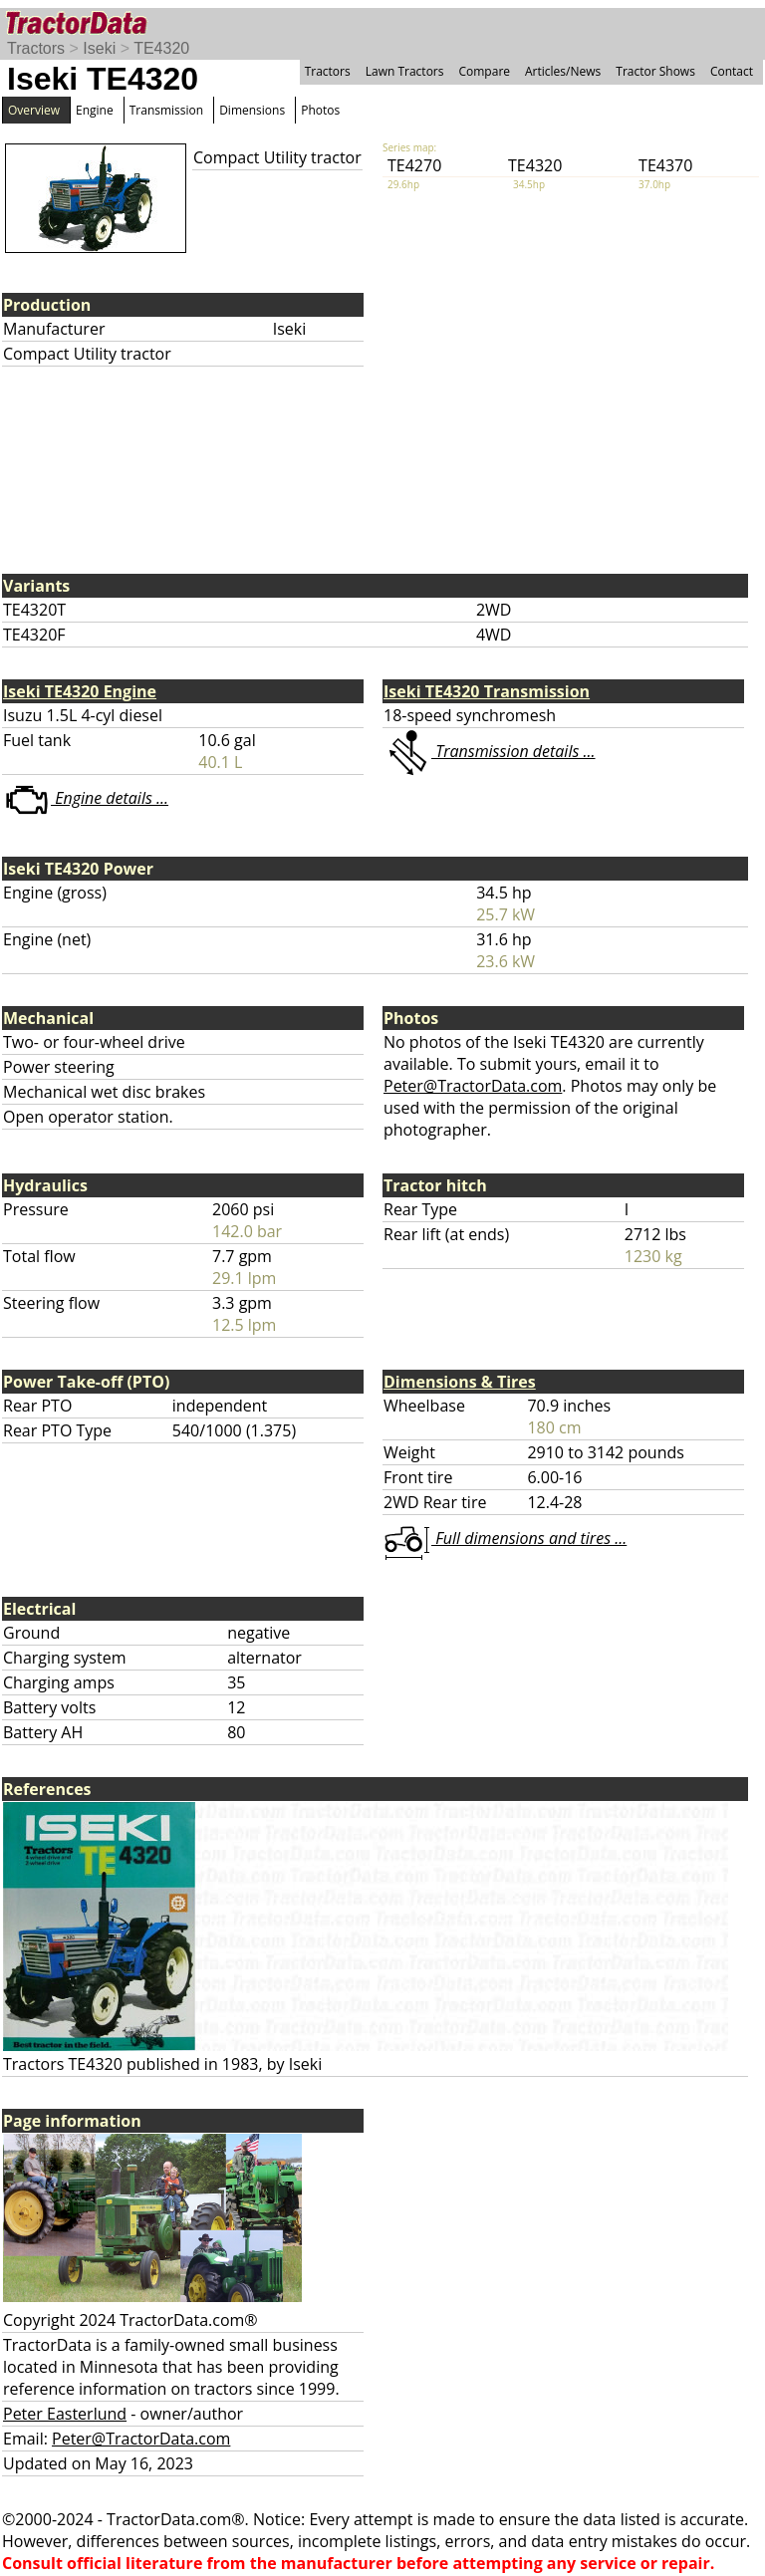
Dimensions (252, 110)
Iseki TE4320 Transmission (486, 691)
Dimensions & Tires (459, 1382)
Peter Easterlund (65, 2414)
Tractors (36, 48)
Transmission (166, 110)
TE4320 (161, 48)
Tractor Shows (655, 71)
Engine (95, 110)
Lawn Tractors (405, 71)
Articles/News (563, 71)
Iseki (99, 48)
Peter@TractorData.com (472, 1086)
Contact (731, 71)
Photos (320, 110)
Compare (484, 71)
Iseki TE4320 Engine (79, 691)
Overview (34, 110)
